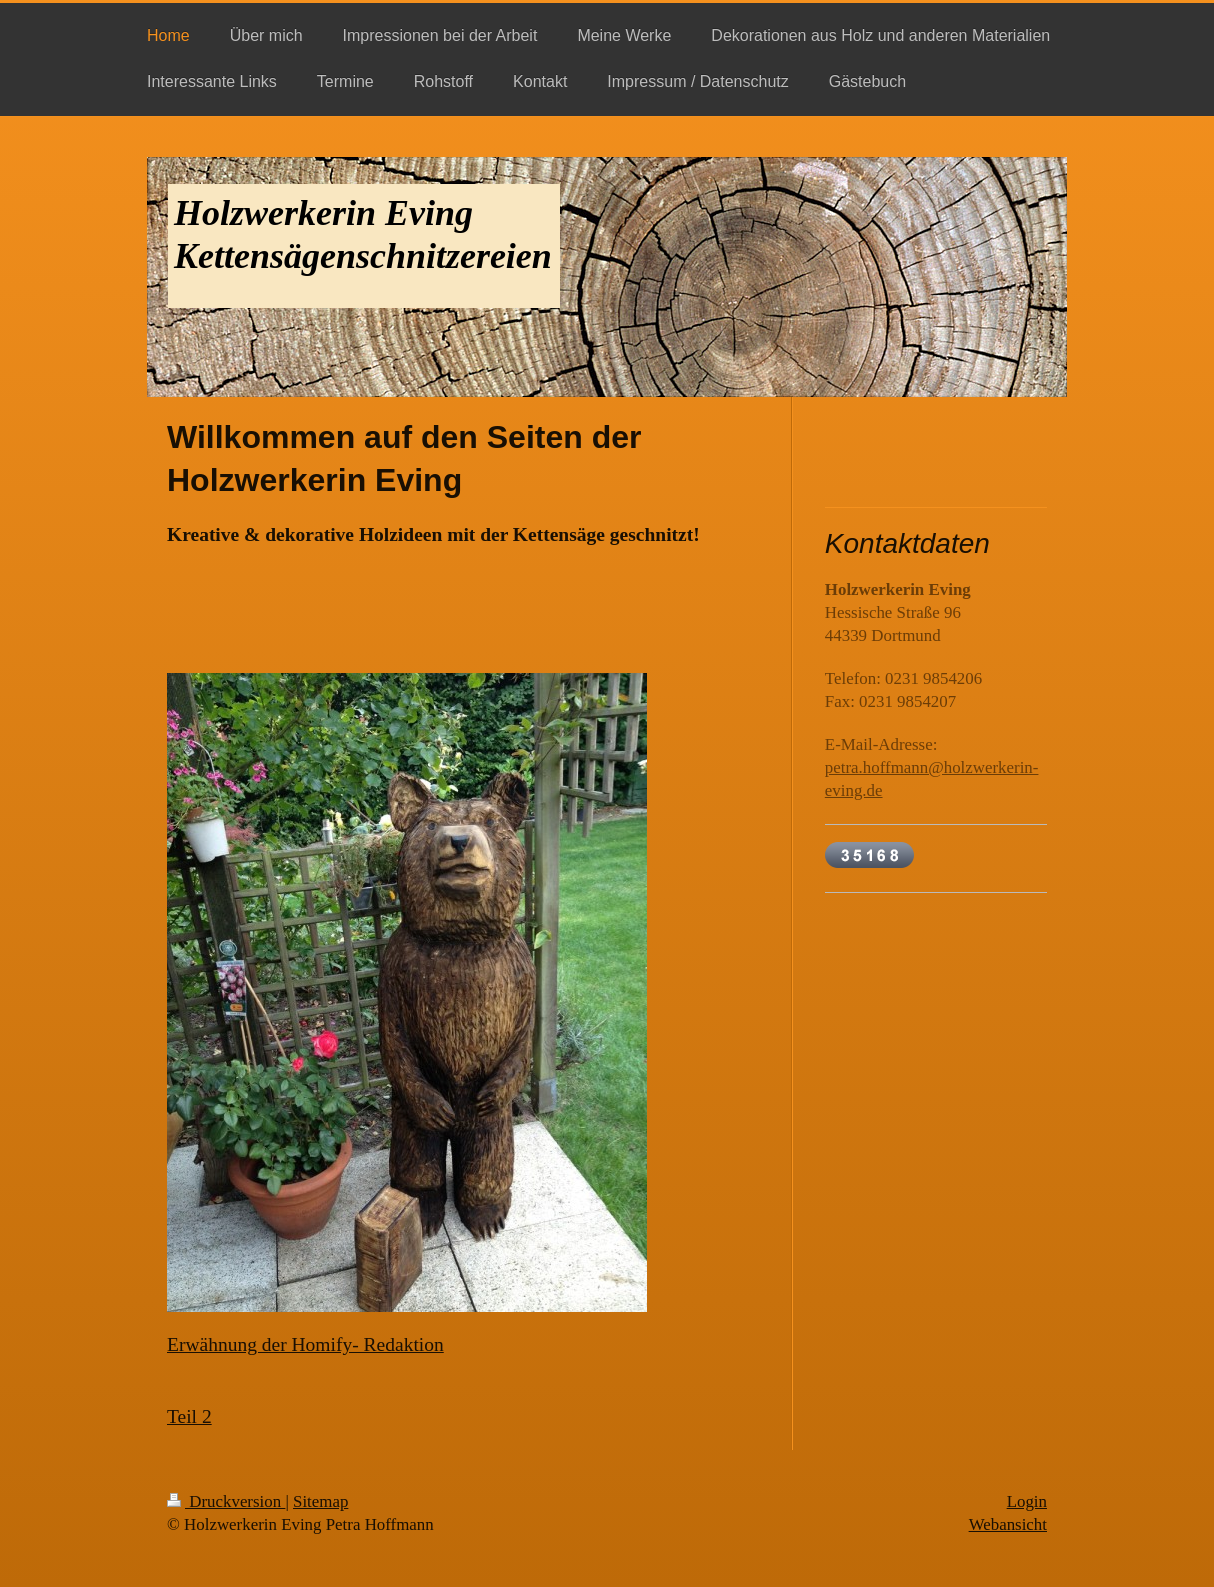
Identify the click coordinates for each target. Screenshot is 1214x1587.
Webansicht (1008, 1524)
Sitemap (320, 1501)
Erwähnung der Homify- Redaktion (305, 1344)
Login (1027, 1501)
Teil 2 (189, 1416)
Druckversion (226, 1501)
